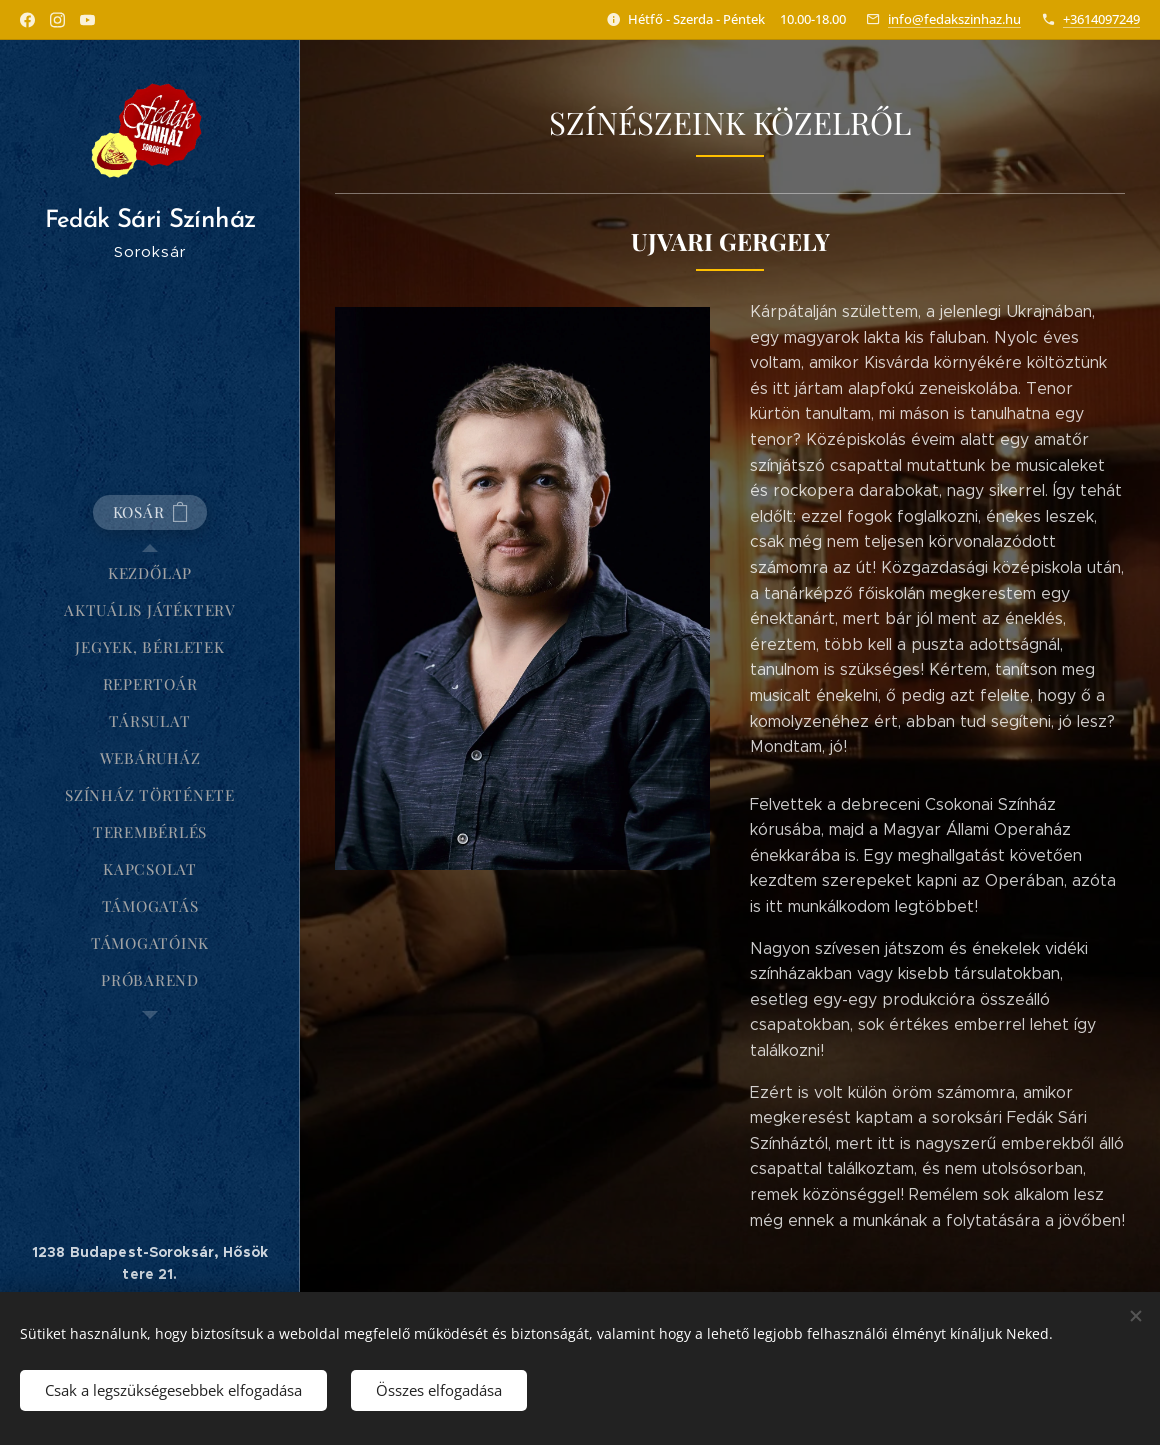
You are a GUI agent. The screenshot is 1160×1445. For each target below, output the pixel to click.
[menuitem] (150, 573)
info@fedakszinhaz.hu (954, 19)
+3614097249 (1101, 19)
